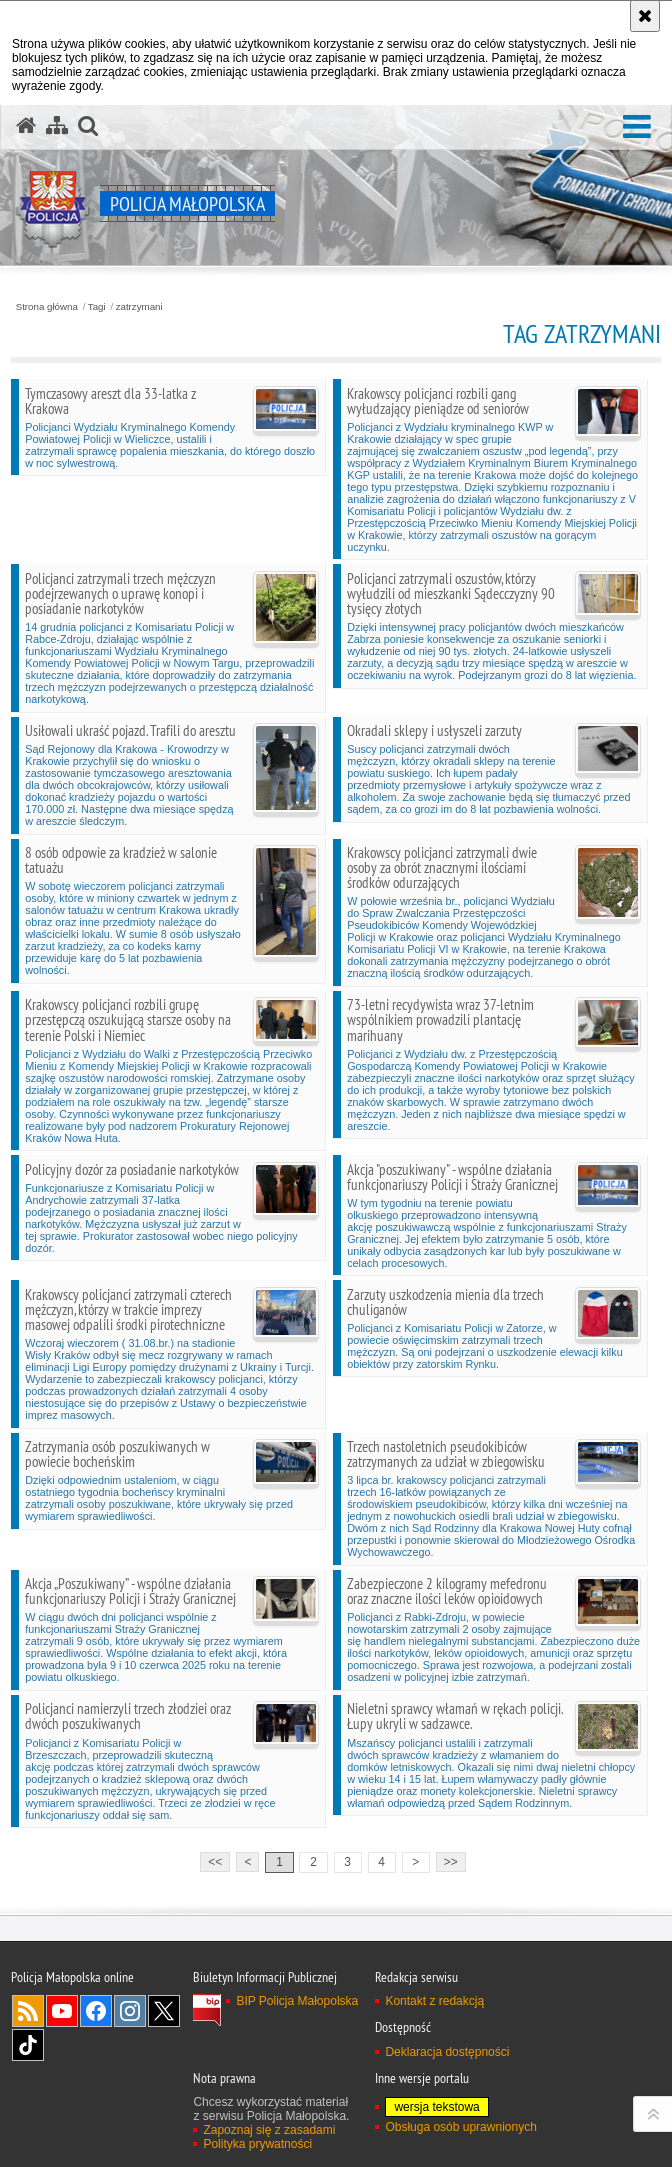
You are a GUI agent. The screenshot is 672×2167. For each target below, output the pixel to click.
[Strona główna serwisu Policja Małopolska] (26, 126)
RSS (28, 2011)
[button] (637, 127)
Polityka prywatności (257, 2144)
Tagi (97, 307)
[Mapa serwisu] (57, 126)
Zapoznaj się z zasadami (269, 2130)
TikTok (28, 2045)
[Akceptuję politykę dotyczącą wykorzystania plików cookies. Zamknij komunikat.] (645, 16)
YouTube (62, 2011)
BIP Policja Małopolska (297, 2001)
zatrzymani (139, 307)
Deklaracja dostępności (447, 2052)
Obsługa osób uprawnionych (460, 2127)
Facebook (96, 2011)
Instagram (130, 2011)
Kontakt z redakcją (434, 2001)
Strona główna (47, 307)
